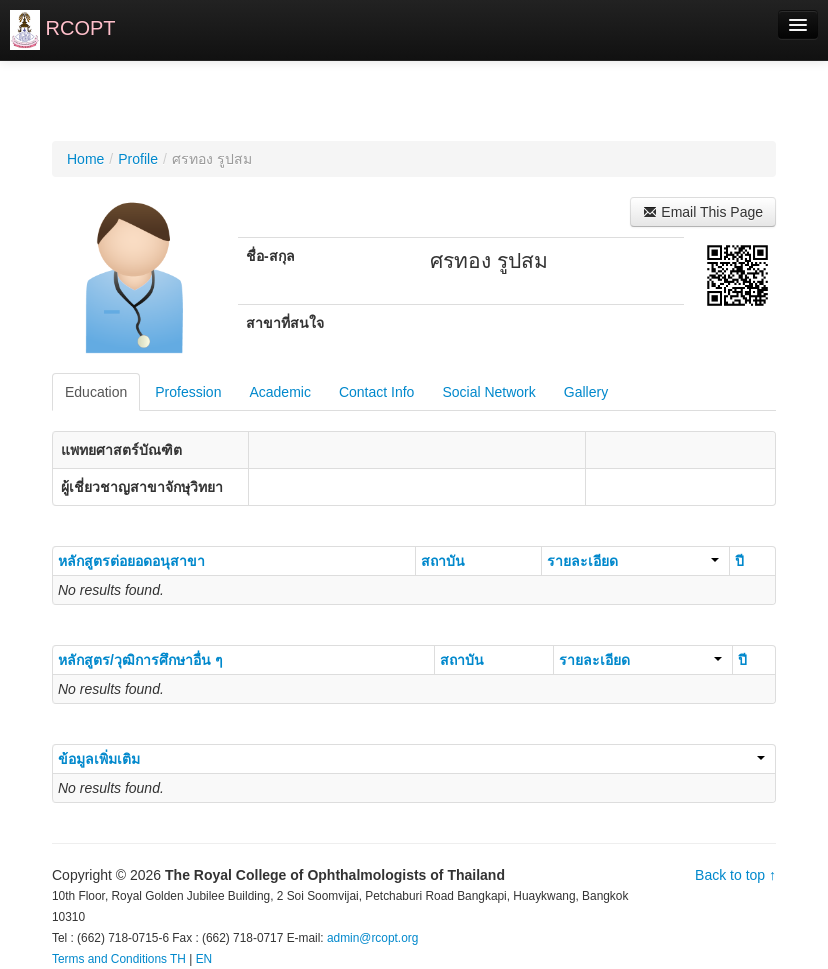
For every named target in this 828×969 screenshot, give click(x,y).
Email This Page (703, 212)
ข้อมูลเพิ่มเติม (411, 759)
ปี (739, 561)
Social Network (488, 392)
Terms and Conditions (109, 959)
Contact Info (377, 392)
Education (96, 392)
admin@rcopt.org (372, 938)
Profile (138, 159)
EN (204, 959)
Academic (279, 392)
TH (178, 959)
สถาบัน (443, 561)
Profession (188, 392)
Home (85, 159)
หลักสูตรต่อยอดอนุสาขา (131, 561)
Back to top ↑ (735, 875)
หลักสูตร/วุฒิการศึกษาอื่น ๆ (140, 660)
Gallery (586, 392)
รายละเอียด (633, 561)
